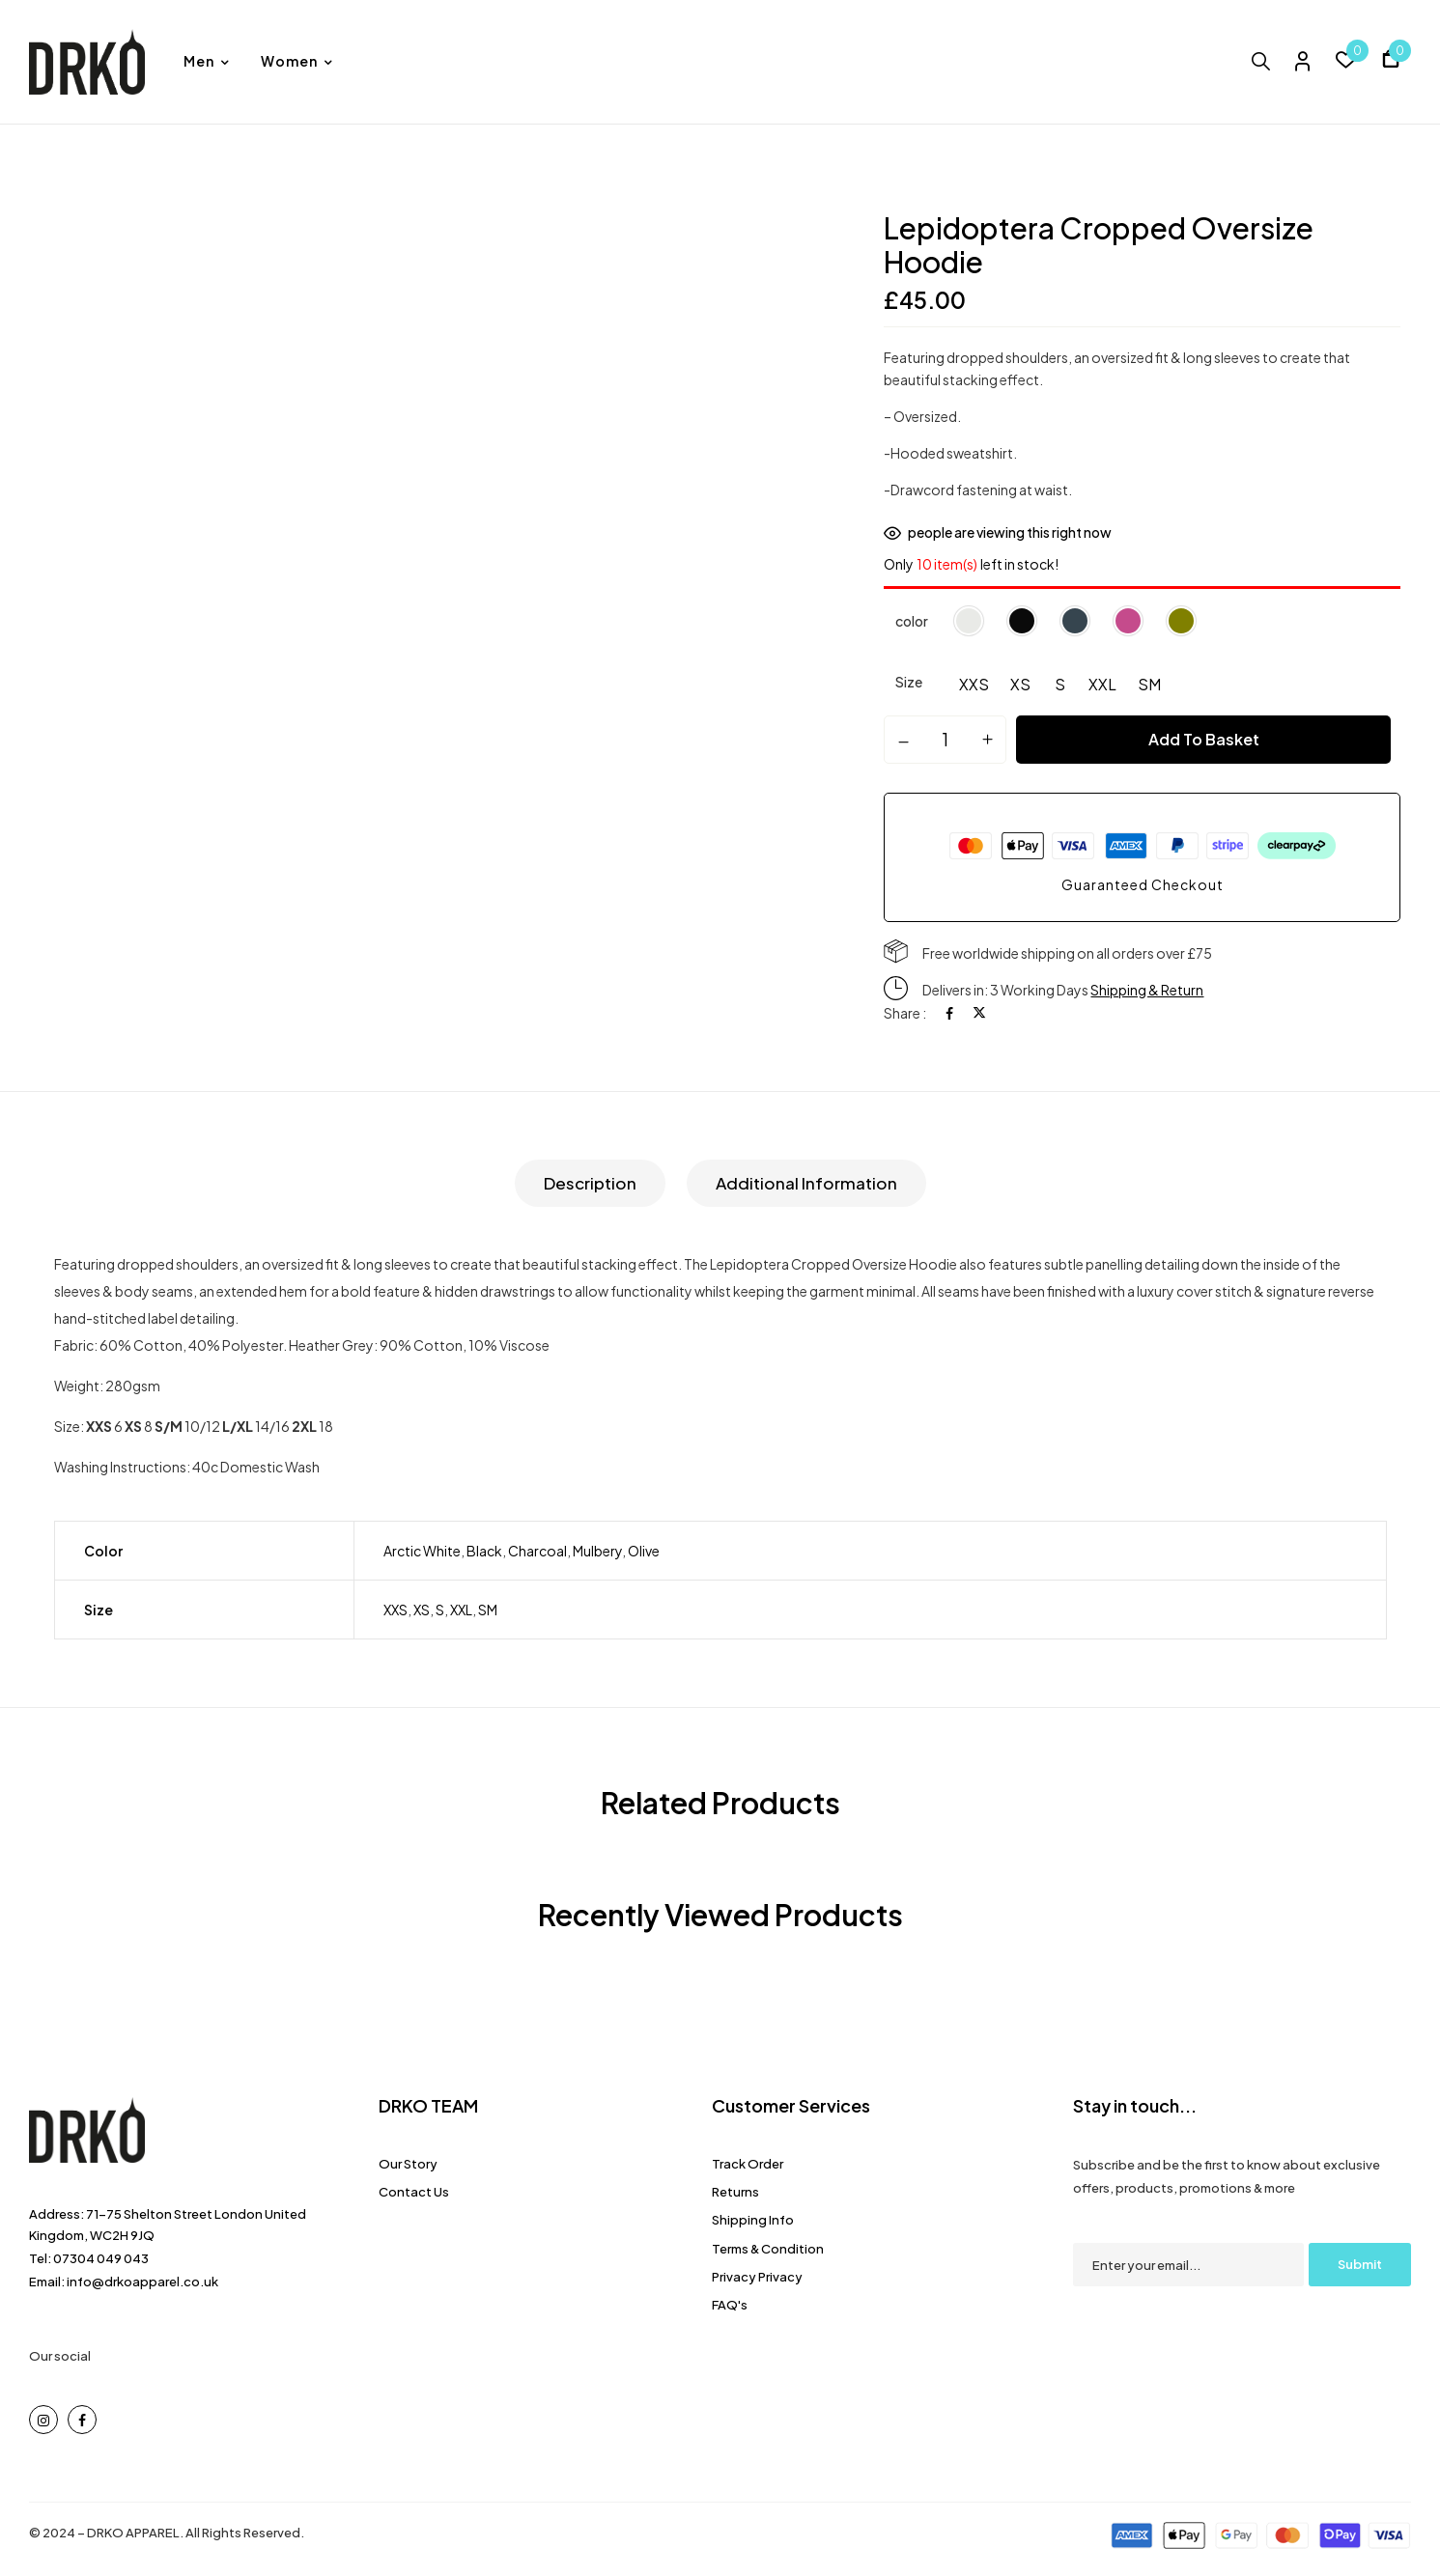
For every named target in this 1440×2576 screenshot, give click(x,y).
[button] (1390, 61)
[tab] (590, 1183)
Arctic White (422, 1550)
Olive (644, 1550)
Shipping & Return (1146, 989)
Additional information (806, 1182)
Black (484, 1550)
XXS (395, 1609)
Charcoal (537, 1550)
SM (487, 1609)
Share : (905, 1013)
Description (590, 1182)
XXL (461, 1609)
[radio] (974, 687)
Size (908, 681)
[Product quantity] (945, 738)
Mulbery (597, 1550)
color (911, 621)
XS (421, 1609)
